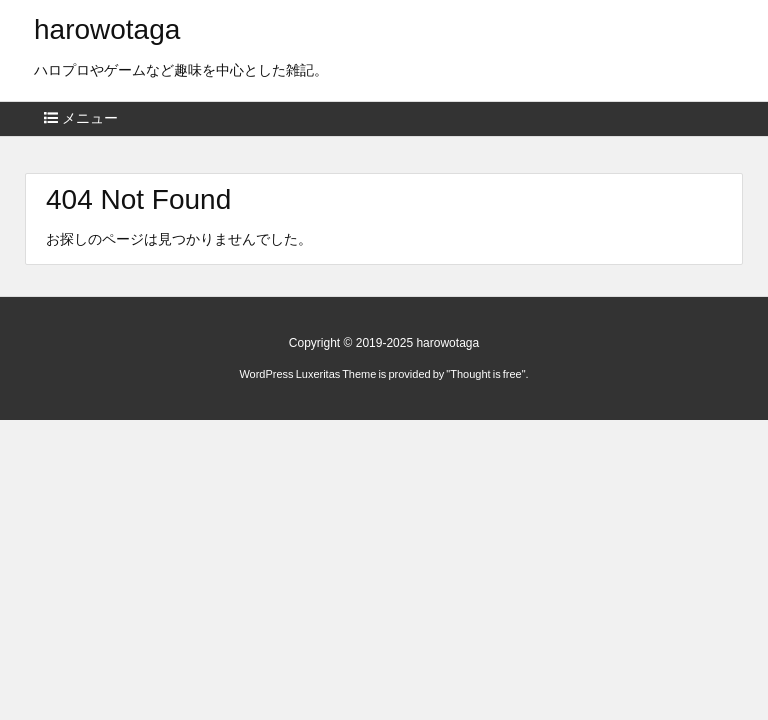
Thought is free (485, 374)
